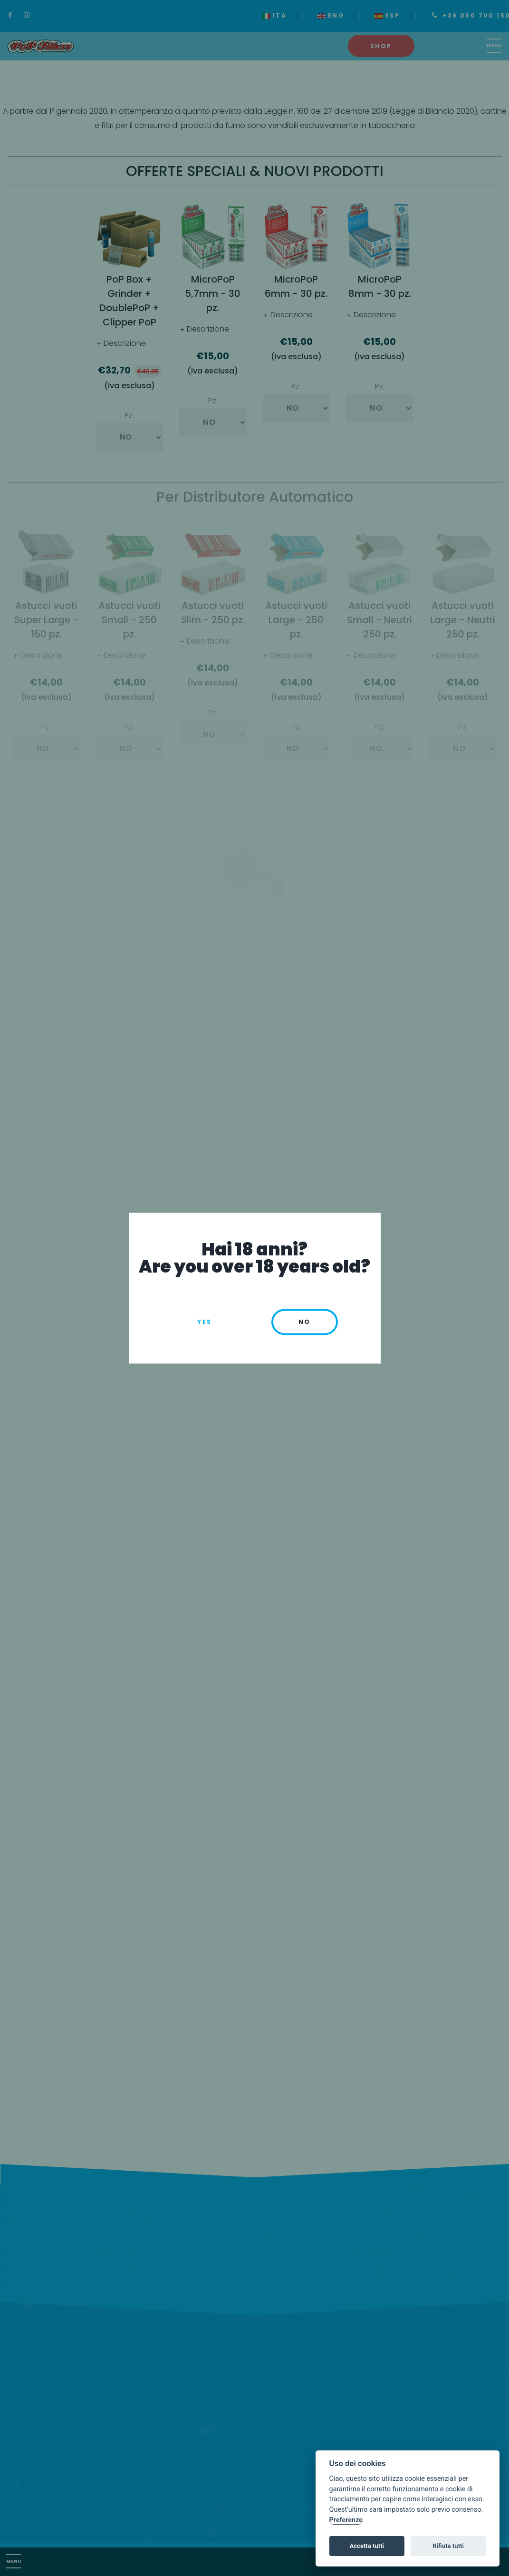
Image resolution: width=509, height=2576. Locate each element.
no (304, 1322)
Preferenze (346, 2520)
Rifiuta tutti (448, 2545)
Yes (204, 1322)
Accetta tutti (366, 2545)
